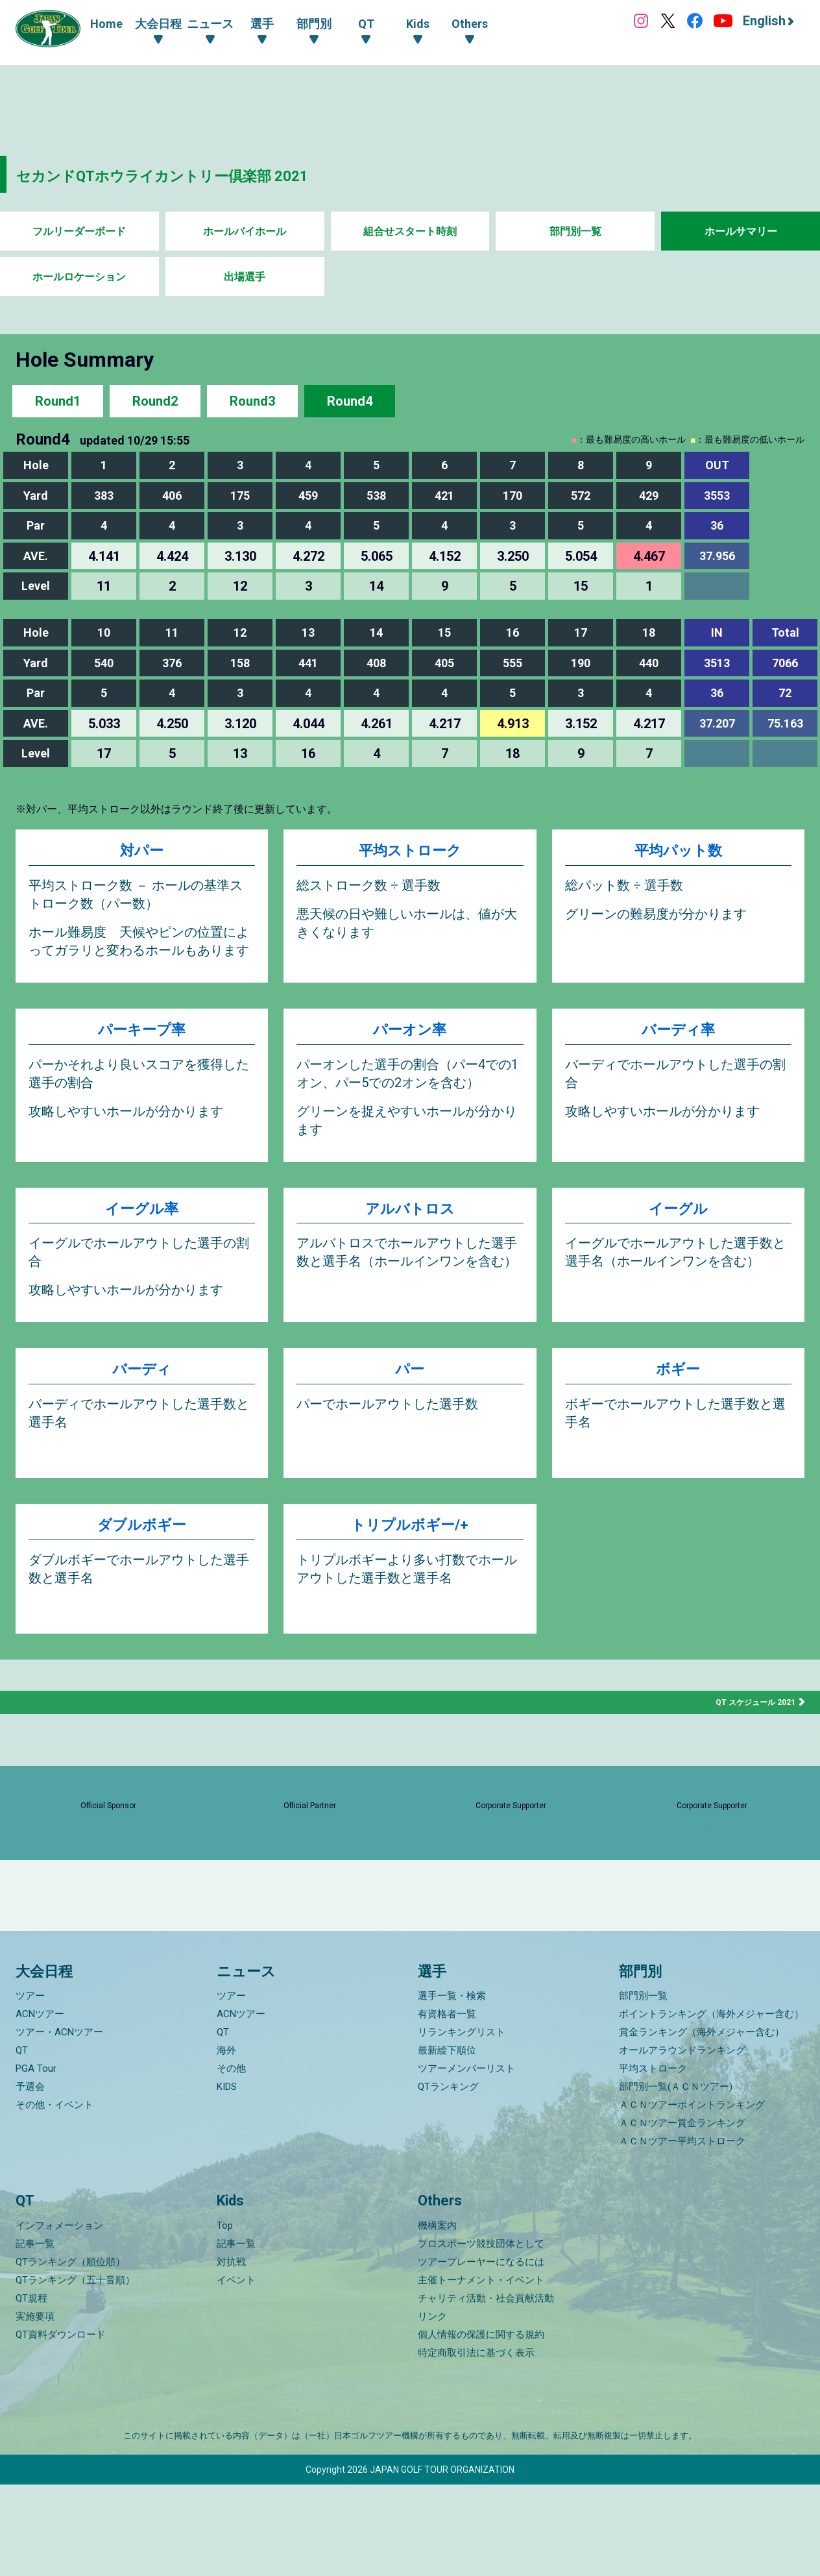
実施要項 (35, 2408)
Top (225, 2317)
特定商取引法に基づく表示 (476, 2444)
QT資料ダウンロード (61, 2426)
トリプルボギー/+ (409, 1541)
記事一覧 (35, 2335)
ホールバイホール (244, 231)
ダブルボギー (142, 1541)
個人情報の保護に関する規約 (481, 2426)
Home (106, 24)
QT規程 (31, 2390)
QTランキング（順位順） (70, 2353)
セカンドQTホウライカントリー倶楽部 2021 (212, 174)
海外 (226, 2142)
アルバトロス (410, 1220)
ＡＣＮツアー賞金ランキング (682, 2215)
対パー (141, 853)
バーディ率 (678, 1037)
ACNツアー (40, 2106)
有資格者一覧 (447, 2106)
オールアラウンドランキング (682, 2142)
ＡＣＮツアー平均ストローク (682, 2233)
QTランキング (448, 2179)
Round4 (349, 401)
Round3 (252, 401)
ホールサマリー (741, 231)
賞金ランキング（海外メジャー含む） (701, 2124)
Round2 (155, 401)
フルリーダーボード (79, 231)
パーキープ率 (141, 1037)
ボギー (678, 1386)
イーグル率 (141, 1220)
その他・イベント (54, 2197)
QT (22, 2142)
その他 (231, 2160)
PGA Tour (36, 2160)
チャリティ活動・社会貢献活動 (486, 2390)
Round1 (57, 401)
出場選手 (244, 277)
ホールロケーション (79, 277)
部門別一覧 (575, 231)
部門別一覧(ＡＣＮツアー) (675, 2179)
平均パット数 (678, 853)
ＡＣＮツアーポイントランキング (692, 2197)
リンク (432, 2408)
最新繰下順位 (447, 2142)
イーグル (678, 1220)
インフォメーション (59, 2317)
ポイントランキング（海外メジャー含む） (711, 2106)
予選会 (30, 2179)
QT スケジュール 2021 (749, 1716)
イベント (236, 2371)
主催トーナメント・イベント (481, 2371)
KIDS (227, 2179)
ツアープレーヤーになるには (481, 2353)
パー (409, 1386)
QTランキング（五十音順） (75, 2371)
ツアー (30, 2088)
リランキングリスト (461, 2124)
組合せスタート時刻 (410, 231)
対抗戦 (231, 2353)
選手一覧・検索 (452, 2088)
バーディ (141, 1386)
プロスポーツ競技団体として (481, 2335)
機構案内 (437, 2317)
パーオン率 (409, 1037)
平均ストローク (410, 853)
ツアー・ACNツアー (59, 2124)
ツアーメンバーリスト (466, 2160)
